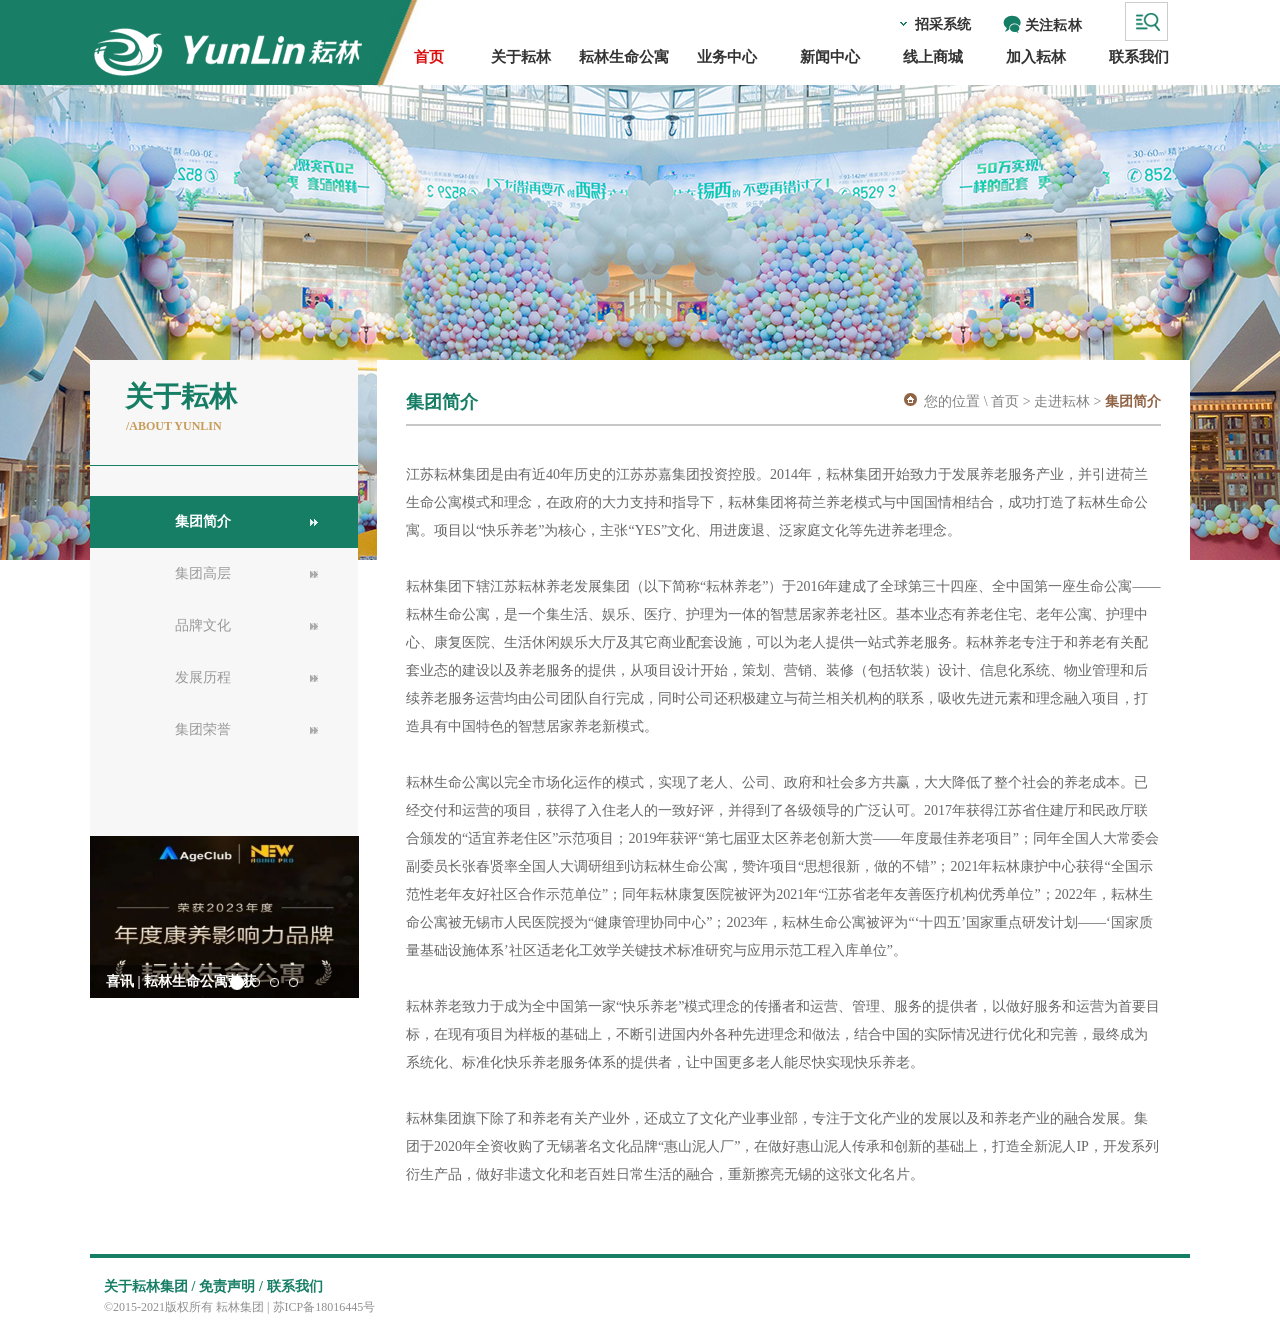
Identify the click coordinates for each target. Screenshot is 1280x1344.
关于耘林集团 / (149, 1286)
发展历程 (203, 677)
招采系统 (943, 24)
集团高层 (203, 573)
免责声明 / (230, 1286)
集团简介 (203, 521)
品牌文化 (203, 625)
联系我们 (295, 1286)
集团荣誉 (203, 729)
